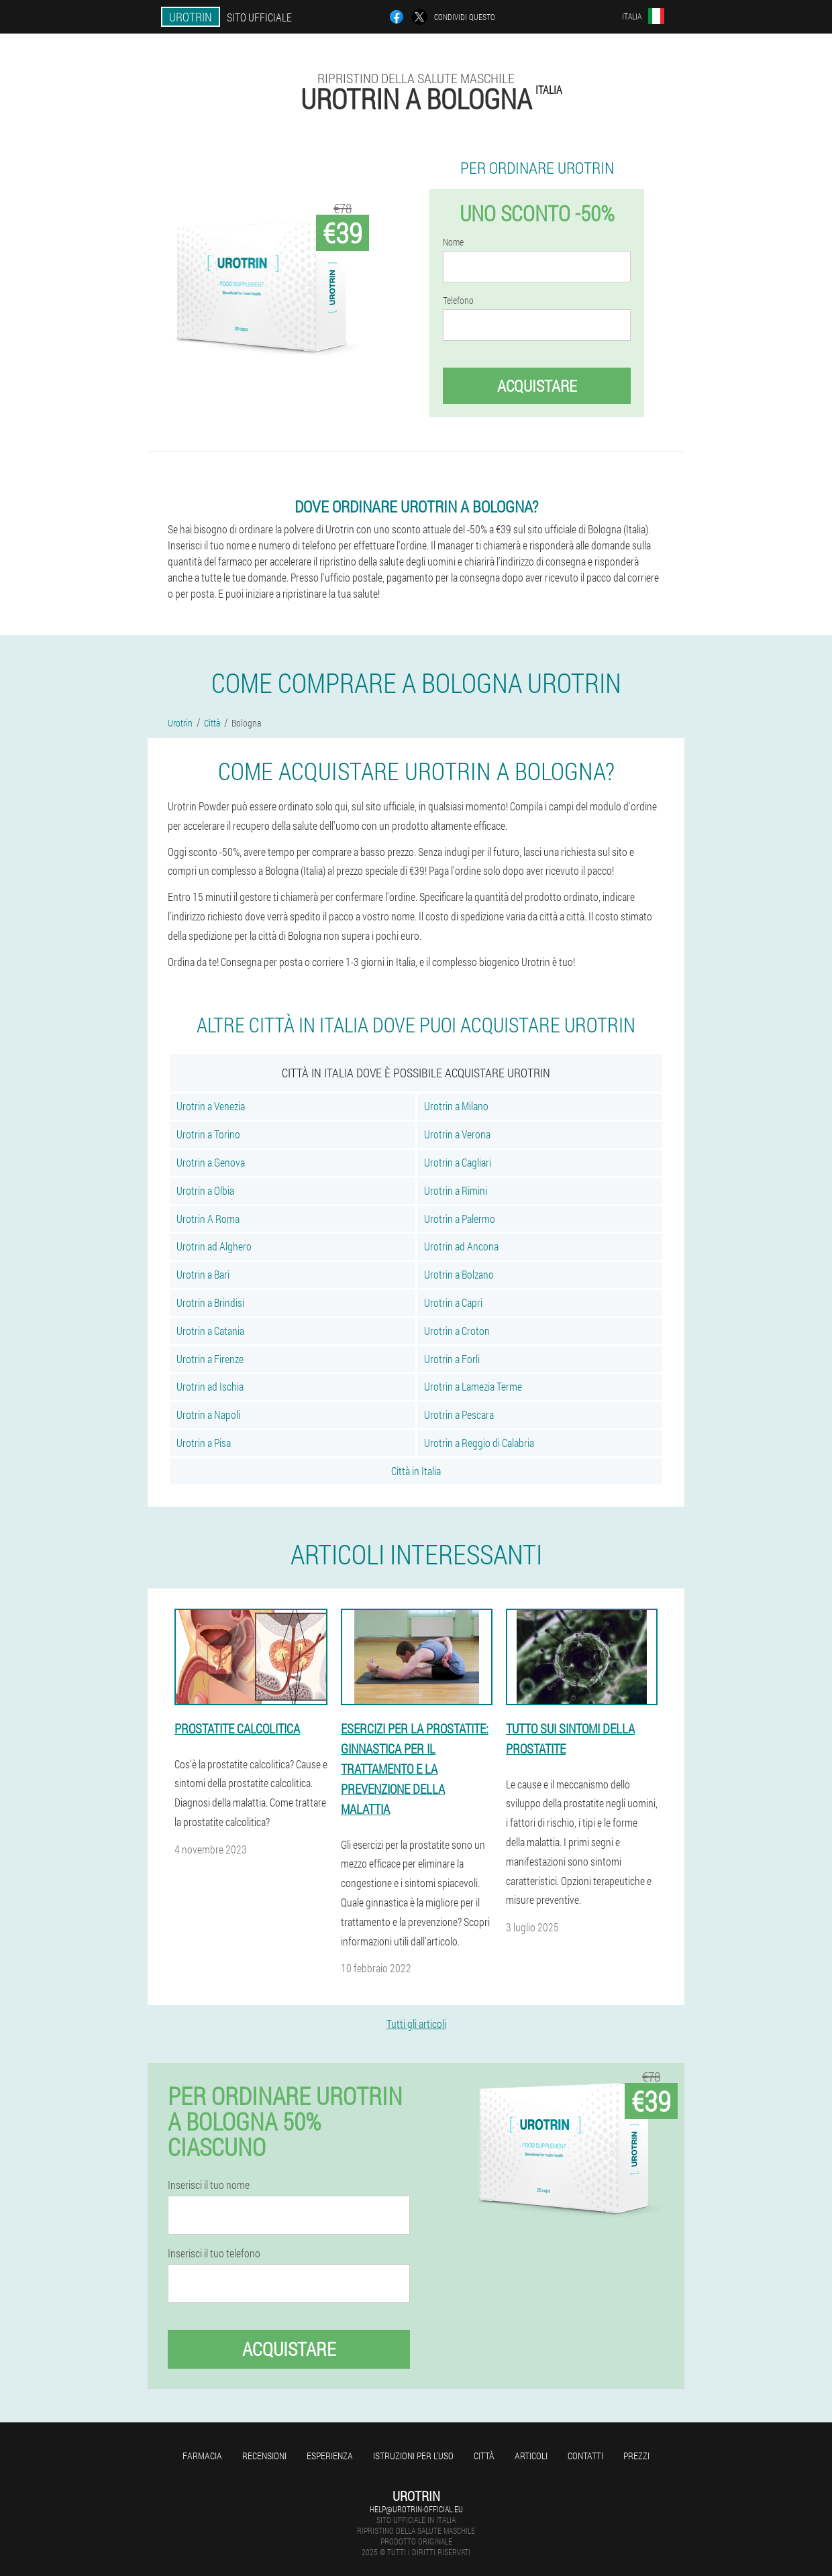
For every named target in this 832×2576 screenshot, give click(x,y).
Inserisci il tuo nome (209, 2185)
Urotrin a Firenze (210, 1359)
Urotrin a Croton (457, 1331)
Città (484, 2455)
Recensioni (264, 2455)
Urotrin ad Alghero (214, 1246)
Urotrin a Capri (453, 1302)
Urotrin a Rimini (455, 1190)
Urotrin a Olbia (205, 1190)
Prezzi (636, 2455)
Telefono (458, 300)
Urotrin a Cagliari (457, 1162)
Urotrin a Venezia (210, 1106)
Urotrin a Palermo (459, 1219)
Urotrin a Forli (452, 1359)
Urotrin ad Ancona (461, 1246)
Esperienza (330, 2455)
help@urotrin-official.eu (416, 2509)
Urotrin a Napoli (208, 1414)
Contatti (585, 2455)
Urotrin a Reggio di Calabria (479, 1443)
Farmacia (202, 2455)
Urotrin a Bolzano (459, 1274)
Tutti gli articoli (416, 2024)
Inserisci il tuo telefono (214, 2253)
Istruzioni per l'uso (413, 2455)
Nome (453, 242)
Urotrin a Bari (202, 1274)
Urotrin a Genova (210, 1162)
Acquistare (537, 385)
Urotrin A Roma (208, 1219)
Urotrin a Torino (208, 1134)
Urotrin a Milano (456, 1106)
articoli (531, 2455)
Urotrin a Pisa (203, 1443)
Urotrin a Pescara (459, 1414)
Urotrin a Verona (457, 1134)
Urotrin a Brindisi (210, 1302)
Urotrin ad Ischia (210, 1386)
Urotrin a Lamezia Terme (473, 1386)
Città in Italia (416, 1471)
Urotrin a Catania (210, 1331)
